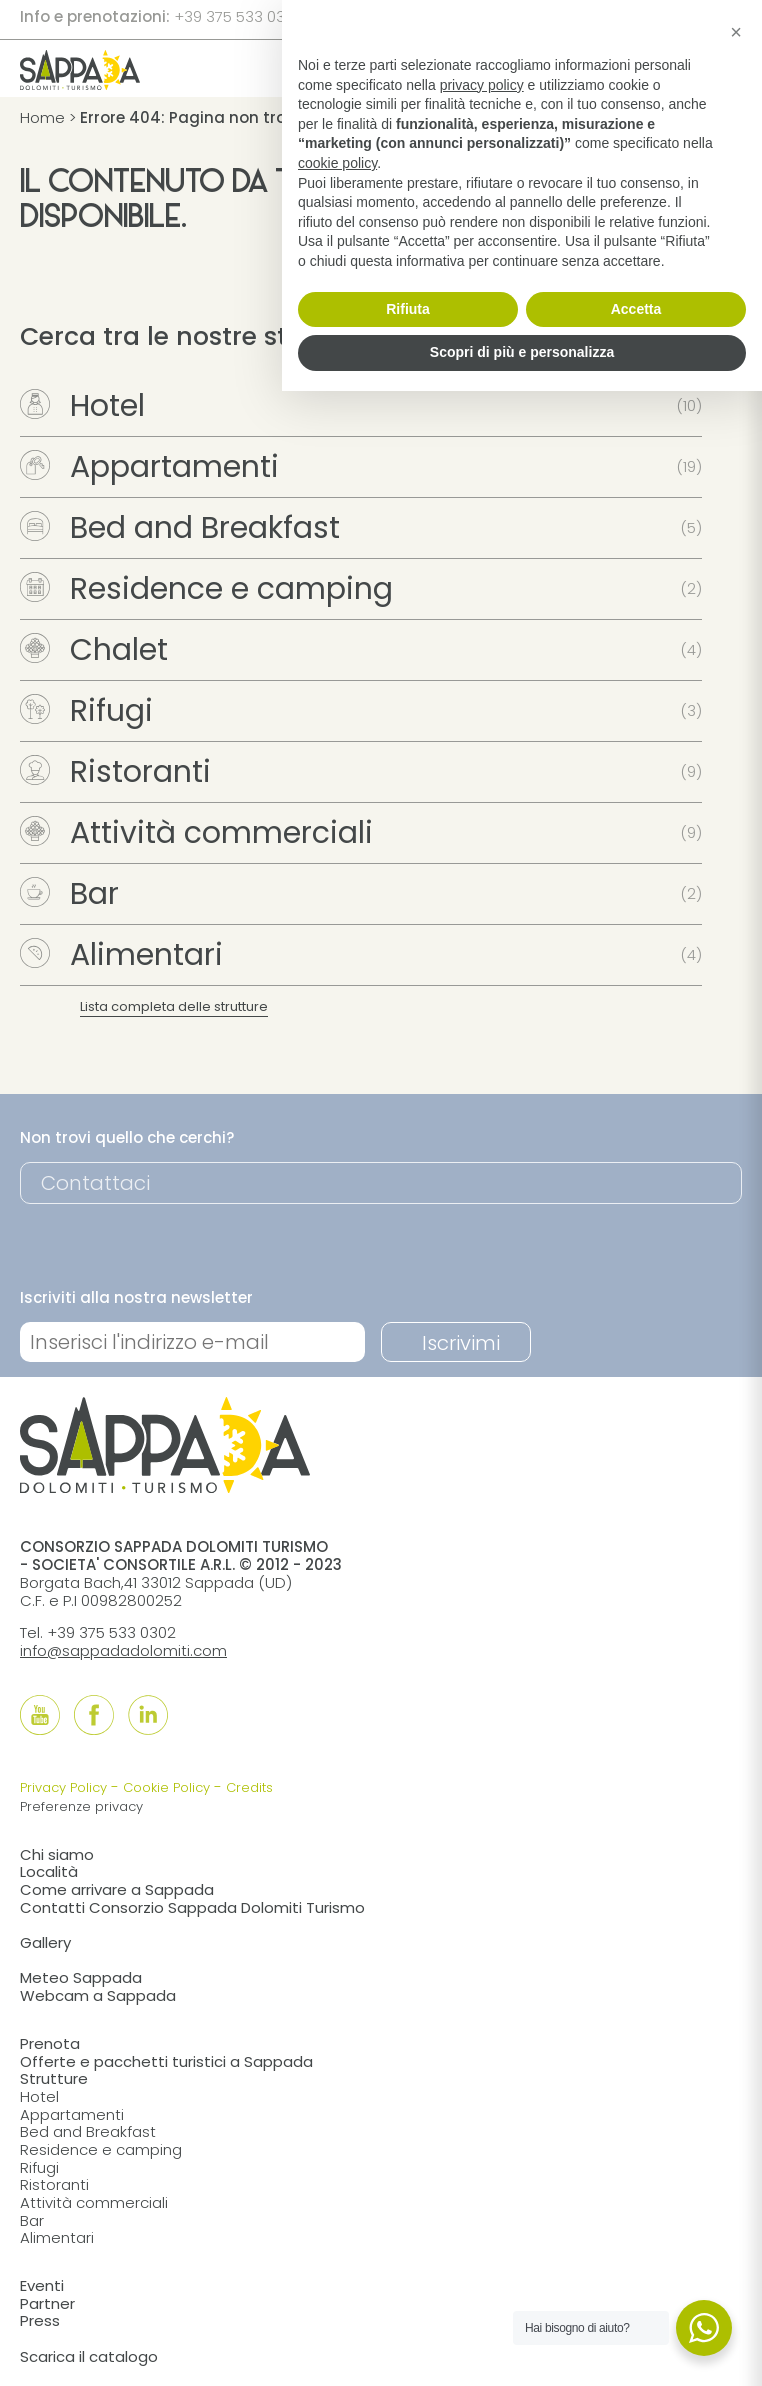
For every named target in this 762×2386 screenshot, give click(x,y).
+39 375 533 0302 (238, 16)
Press (40, 2320)
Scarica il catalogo (89, 2356)
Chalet (94, 650)
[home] (80, 83)
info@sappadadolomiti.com (123, 1650)
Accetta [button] (636, 309)
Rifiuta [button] (408, 309)
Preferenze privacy (81, 1806)
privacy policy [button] (482, 85)
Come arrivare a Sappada (117, 1889)
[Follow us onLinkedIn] (148, 1715)
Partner (47, 2303)
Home (42, 117)
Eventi (42, 2285)
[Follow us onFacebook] (94, 1715)
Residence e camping (206, 589)
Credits (249, 1787)
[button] (736, 32)
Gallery (45, 1942)
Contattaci (95, 1183)
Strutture (54, 2078)
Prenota (50, 2043)
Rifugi (86, 711)
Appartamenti (149, 467)
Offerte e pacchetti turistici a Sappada (166, 2061)
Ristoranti (115, 772)
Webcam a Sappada (98, 1995)
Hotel (82, 406)
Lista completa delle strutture (174, 1006)
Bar (69, 894)
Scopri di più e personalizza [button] (522, 352)
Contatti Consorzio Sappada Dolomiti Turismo (192, 1907)
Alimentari (121, 955)
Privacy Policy (63, 1787)
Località (49, 1871)
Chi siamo (57, 1854)
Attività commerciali (196, 833)
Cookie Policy (166, 1787)
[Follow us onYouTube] (40, 1715)
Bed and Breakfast (180, 528)
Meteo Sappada (81, 1977)
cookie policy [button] (337, 163)
